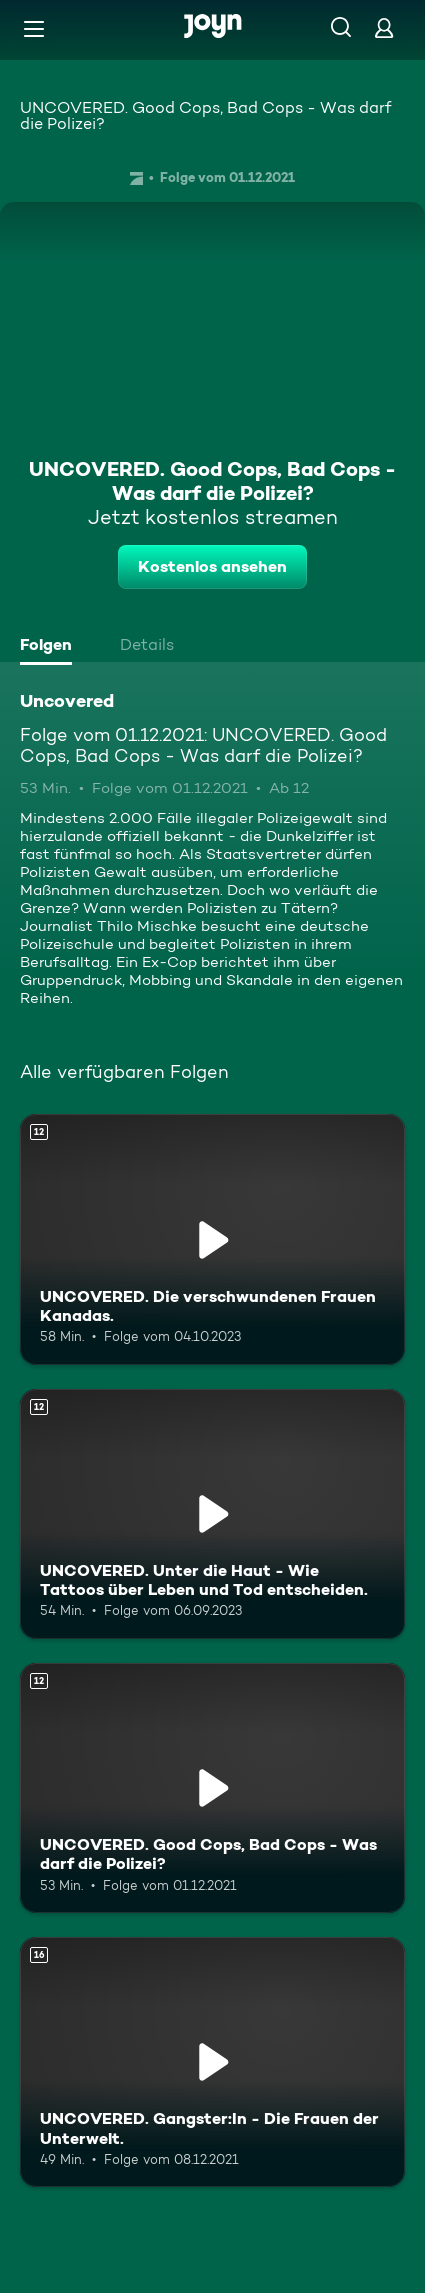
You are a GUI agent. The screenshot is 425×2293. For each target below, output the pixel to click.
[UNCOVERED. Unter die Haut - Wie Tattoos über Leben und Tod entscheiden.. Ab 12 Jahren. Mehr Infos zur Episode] (212, 1514)
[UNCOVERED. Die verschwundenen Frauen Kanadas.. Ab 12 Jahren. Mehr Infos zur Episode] (212, 1239)
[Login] (384, 27)
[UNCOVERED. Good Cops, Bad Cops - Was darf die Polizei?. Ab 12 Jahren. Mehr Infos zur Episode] (212, 1788)
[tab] (51, 647)
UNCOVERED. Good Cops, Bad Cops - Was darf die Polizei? (205, 115)
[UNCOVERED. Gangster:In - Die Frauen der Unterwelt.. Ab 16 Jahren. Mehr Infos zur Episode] (212, 2062)
